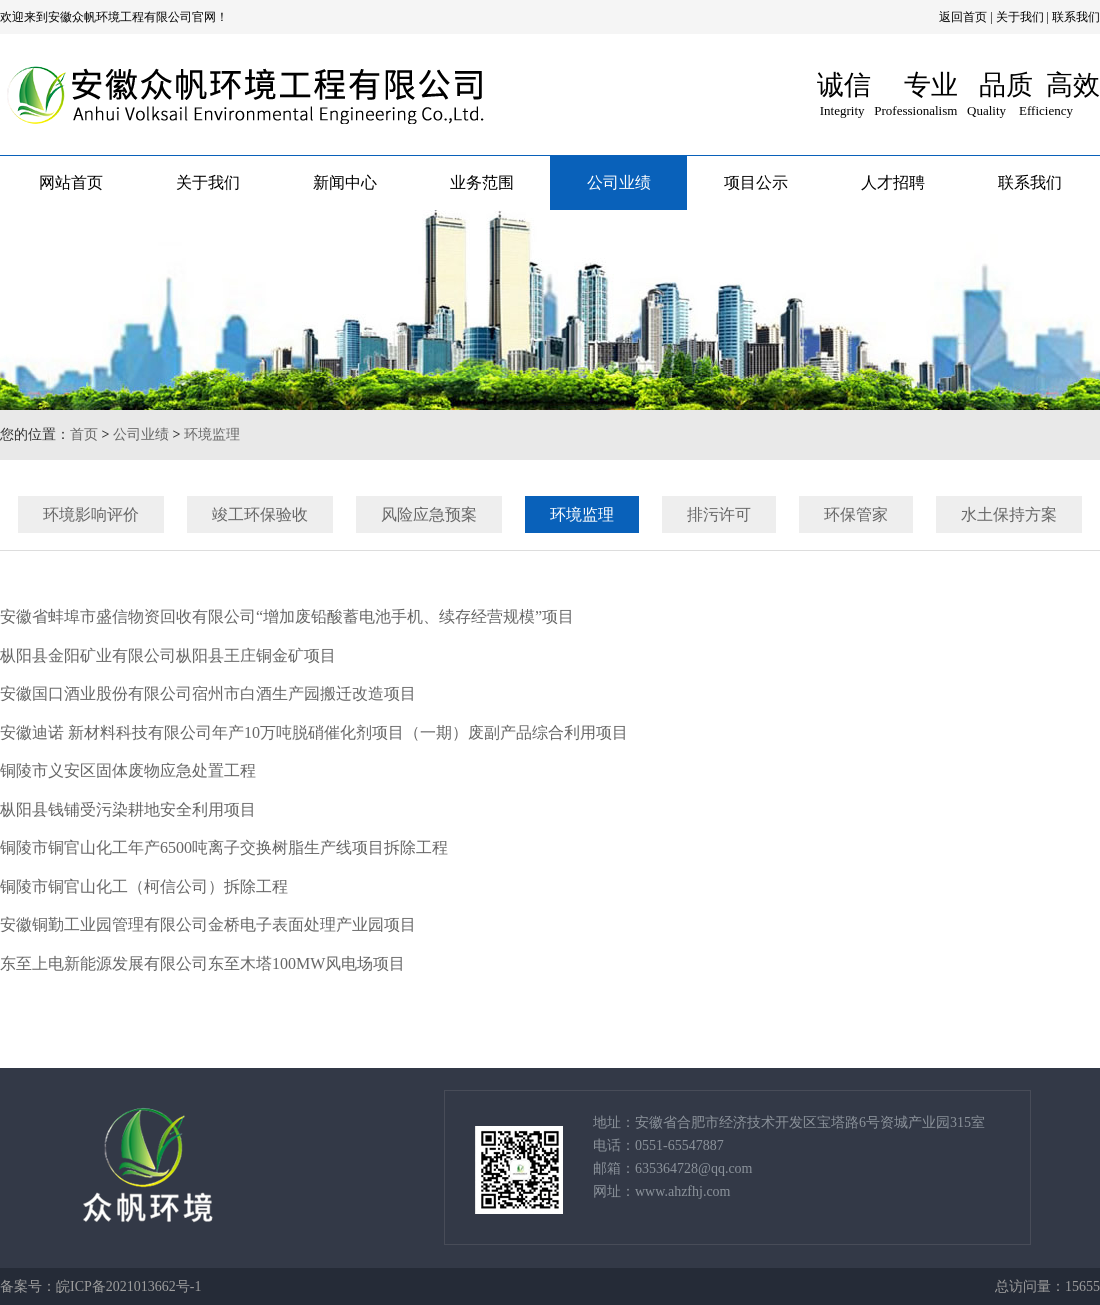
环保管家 (865, 514)
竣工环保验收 (269, 514)
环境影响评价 (100, 514)
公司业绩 (619, 182)
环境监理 (212, 434)
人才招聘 (893, 182)
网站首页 (71, 182)
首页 (84, 434)
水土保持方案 (1018, 514)
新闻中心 (345, 182)
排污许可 (728, 514)
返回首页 (963, 17)
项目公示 (756, 182)
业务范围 (482, 182)
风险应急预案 (438, 514)
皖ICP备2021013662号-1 (128, 1286)
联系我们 (1076, 17)
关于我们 (1020, 17)
